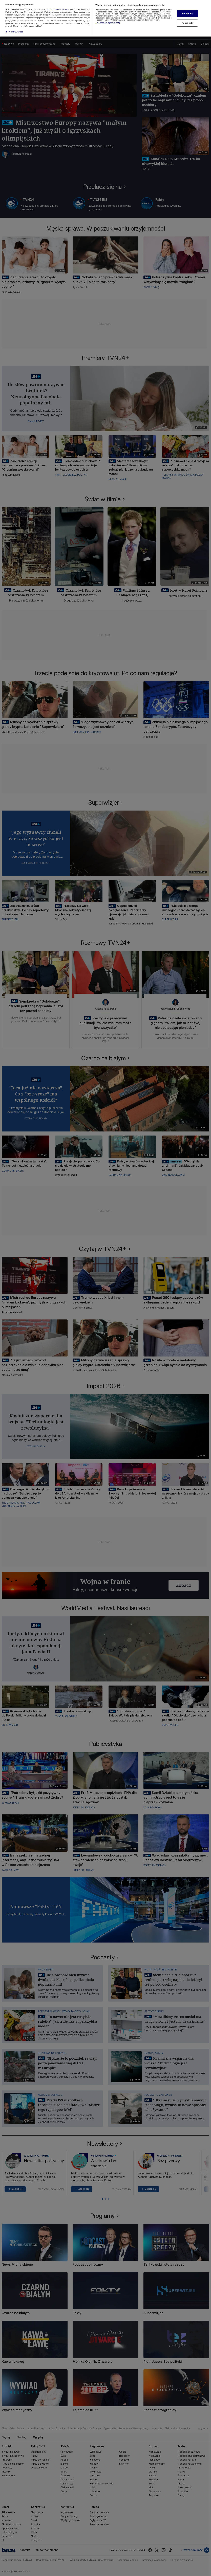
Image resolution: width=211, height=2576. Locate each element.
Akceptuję (187, 13)
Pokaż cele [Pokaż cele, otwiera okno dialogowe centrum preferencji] (187, 23)
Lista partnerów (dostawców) (107, 23)
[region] (105, 18)
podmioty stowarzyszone (57, 9)
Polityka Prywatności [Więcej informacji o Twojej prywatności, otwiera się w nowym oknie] (15, 32)
